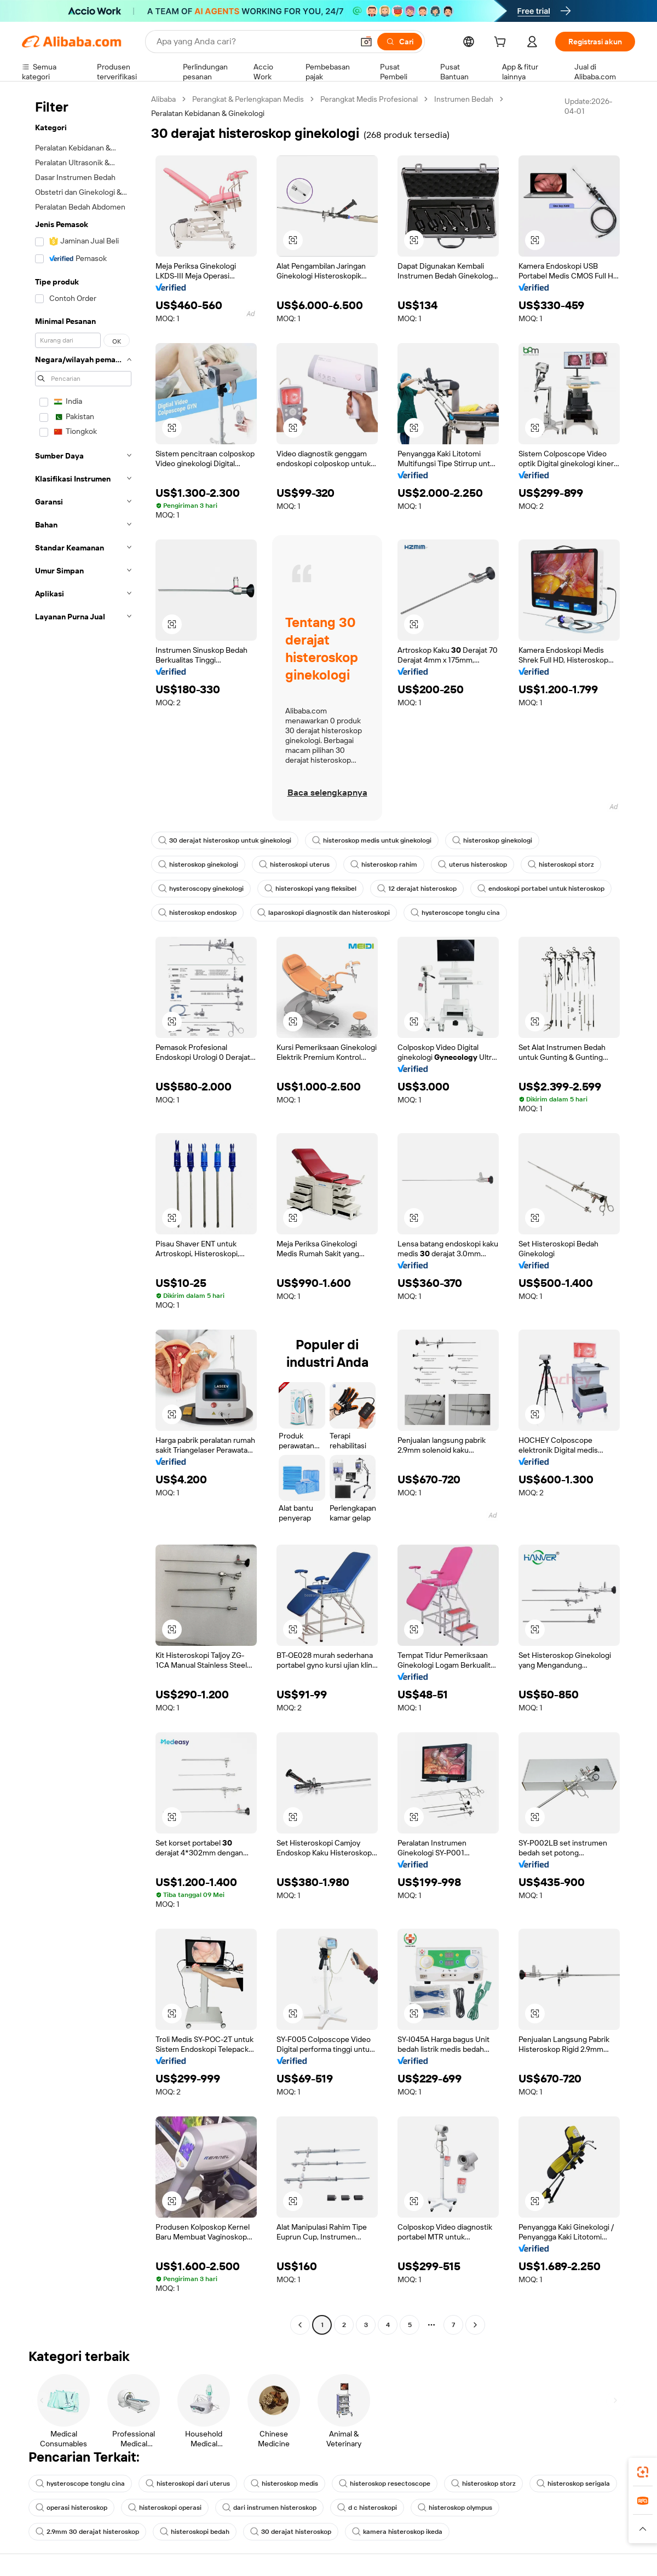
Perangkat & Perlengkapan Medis (248, 99)
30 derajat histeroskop (290, 2531)
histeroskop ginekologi (492, 840)
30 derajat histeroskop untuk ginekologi (224, 840)
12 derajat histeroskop (417, 888)
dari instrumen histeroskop (269, 2507)
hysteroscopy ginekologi (201, 888)
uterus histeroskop (472, 864)
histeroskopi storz (561, 864)
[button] (366, 41)
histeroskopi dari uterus (188, 2483)
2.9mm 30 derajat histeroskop (87, 2531)
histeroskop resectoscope (384, 2483)
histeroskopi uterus (294, 864)
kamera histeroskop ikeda (397, 2531)
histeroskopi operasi (164, 2507)
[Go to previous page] (300, 2325)
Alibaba (163, 99)
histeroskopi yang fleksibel (310, 888)
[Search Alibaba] (254, 42)
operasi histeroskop (71, 2507)
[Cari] (399, 41)
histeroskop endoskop (197, 912)
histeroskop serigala (573, 2483)
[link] (643, 2472)
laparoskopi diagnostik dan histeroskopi (323, 912)
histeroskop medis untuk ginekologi (371, 840)
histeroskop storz (483, 2483)
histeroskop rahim (383, 864)
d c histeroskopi (367, 2507)
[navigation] (83, 1213)
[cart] (502, 43)
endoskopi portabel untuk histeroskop (540, 888)
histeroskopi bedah (194, 2531)
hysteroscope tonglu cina (455, 912)
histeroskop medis (284, 2483)
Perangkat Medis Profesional (369, 99)
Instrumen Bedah (463, 99)
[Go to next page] (475, 2325)
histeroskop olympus (455, 2507)
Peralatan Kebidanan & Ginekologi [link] (207, 113)
